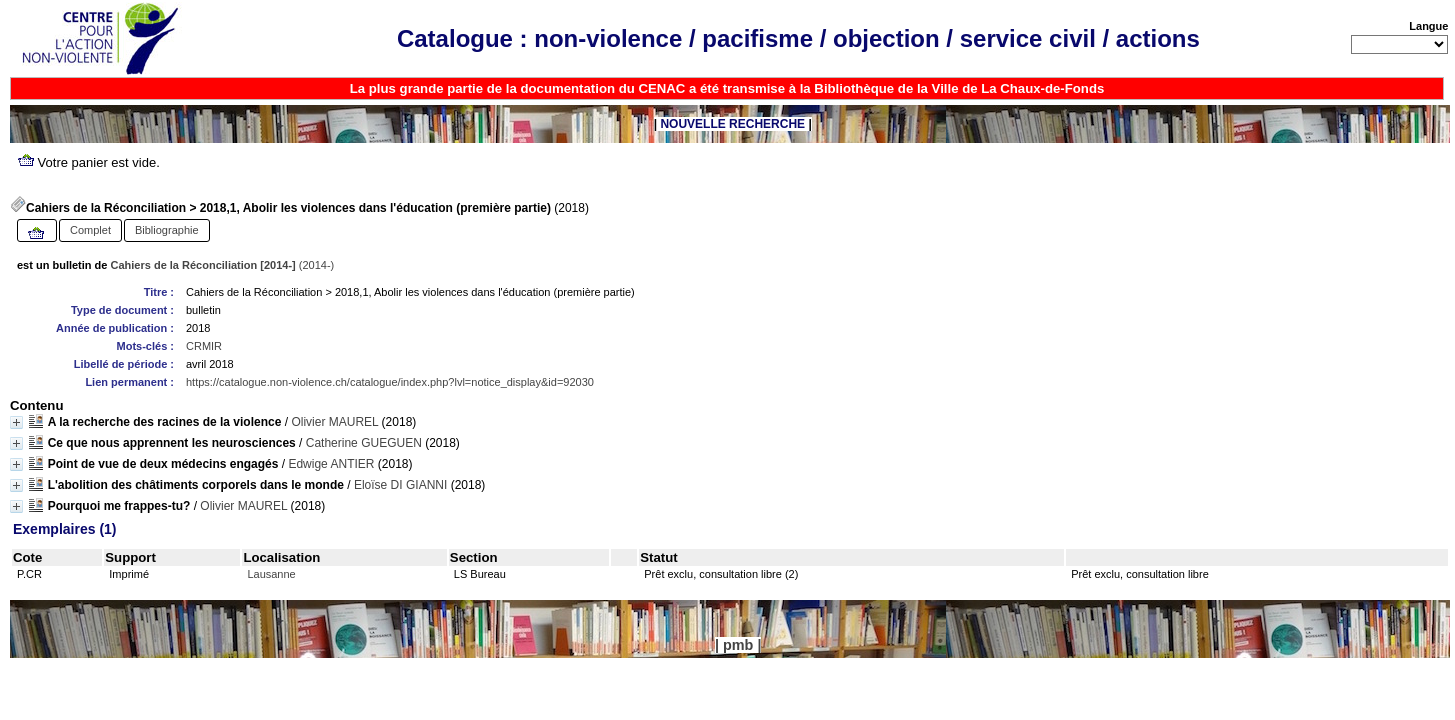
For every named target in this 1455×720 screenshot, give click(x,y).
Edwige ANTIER (331, 464)
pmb (738, 645)
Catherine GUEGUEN (364, 443)
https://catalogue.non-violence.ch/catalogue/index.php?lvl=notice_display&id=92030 (390, 382)
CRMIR (204, 346)
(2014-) (223, 265)
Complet (90, 230)
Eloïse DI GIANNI (400, 485)
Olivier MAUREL (334, 422)
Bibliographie (167, 230)
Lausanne (271, 574)
